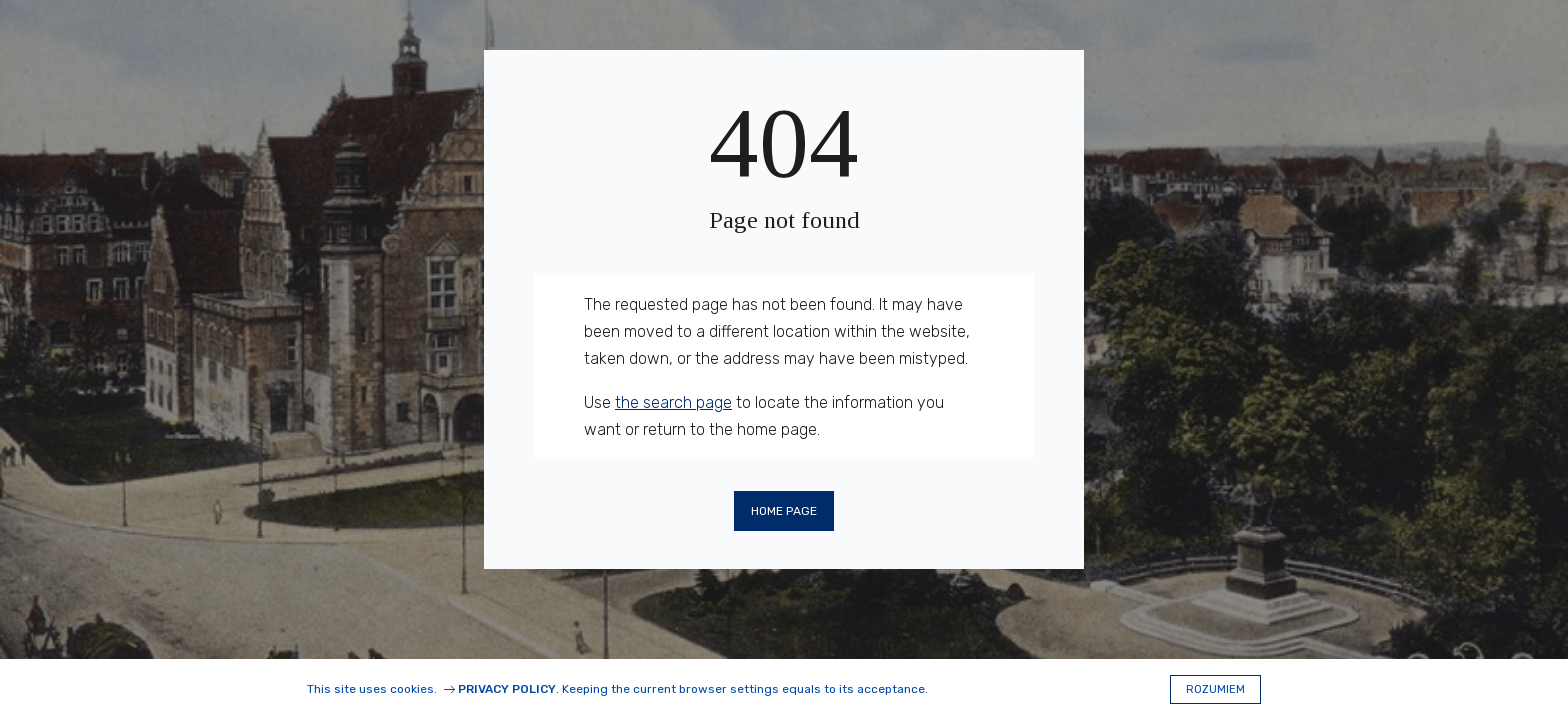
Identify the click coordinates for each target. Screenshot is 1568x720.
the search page (673, 402)
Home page (784, 511)
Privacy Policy (507, 689)
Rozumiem (1215, 689)
